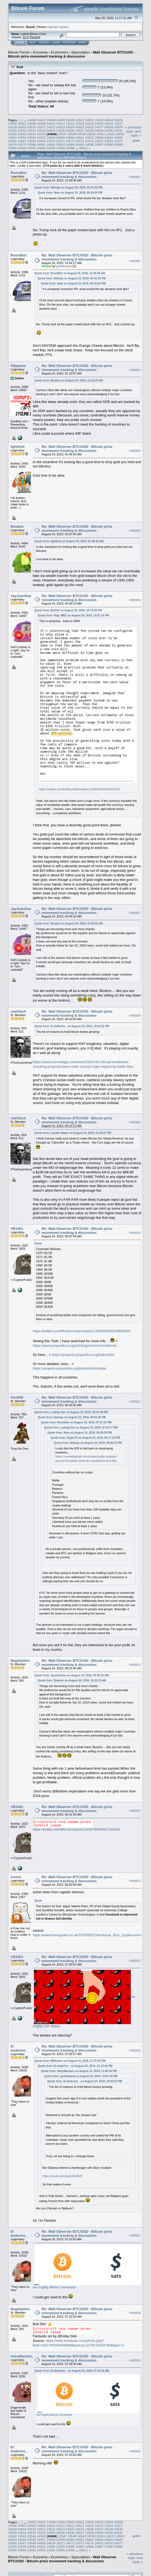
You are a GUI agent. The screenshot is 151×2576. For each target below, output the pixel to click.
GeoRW (16, 1397)
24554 (12, 137)
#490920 (135, 2451)
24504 (108, 120)
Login (56, 42)
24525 (79, 127)
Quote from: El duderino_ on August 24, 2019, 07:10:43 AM (71, 2370)
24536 (70, 130)
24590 (12, 148)
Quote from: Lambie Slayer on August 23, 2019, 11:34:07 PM (72, 1132)
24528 (108, 127)
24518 (12, 127)
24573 (79, 141)
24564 (108, 137)
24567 (22, 141)
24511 (60, 123)
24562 (89, 137)
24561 (79, 137)
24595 (60, 148)
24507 (22, 123)
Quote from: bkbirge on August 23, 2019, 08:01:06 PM (72, 1417)
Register (69, 42)
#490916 (135, 2050)
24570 (51, 141)
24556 (31, 137)
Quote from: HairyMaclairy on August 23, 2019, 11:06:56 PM (79, 2071)
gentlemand (64, 266)
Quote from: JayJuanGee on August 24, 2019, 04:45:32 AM (71, 1675)
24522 (51, 127)
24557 (41, 137)
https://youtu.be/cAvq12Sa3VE (63, 2176)
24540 (108, 130)
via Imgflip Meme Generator (54, 2287)
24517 (118, 123)
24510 (51, 123)
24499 (60, 120)
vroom (15, 1877)
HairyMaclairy (21, 2356)
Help (32, 42)
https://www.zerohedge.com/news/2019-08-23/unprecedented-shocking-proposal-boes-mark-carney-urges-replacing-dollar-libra (83, 1064)
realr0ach (18, 1011)
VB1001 (16, 1229)
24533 (41, 130)
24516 (108, 123)
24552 (110, 134)
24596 (70, 148)
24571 (60, 141)
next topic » (136, 133)
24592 (31, 148)
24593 (41, 148)
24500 (70, 120)
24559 (60, 137)
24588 (108, 144)
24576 (108, 141)
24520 (31, 127)
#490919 (135, 2360)
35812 (83, 148)
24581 (41, 144)
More (82, 42)
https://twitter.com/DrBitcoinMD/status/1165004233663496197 (80, 789)
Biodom (16, 526)
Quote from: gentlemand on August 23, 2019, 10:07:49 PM (81, 2076)
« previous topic (133, 129)
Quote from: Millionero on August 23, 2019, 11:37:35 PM (70, 2060)
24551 (100, 134)
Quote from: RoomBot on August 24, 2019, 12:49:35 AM (69, 273)
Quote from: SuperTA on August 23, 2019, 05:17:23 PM (85, 1437)
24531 (22, 130)
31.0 (25, 37)
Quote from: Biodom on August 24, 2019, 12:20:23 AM (68, 380)
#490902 (135, 261)
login (50, 26)
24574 (89, 141)
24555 (22, 137)
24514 (89, 123)
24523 (60, 127)
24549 (81, 134)
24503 (99, 120)
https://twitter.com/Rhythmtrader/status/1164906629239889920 (82, 1331)
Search (44, 42)
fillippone (18, 366)
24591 (22, 148)
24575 (99, 141)
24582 (51, 144)
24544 (31, 134)
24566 (12, 141)
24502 (89, 120)
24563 (99, 137)
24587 (99, 144)
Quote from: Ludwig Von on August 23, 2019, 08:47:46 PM (71, 1412)
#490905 (135, 530)
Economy (40, 52)
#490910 (135, 1232)
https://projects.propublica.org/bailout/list (83, 1355)
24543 (22, 134)
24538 (89, 130)
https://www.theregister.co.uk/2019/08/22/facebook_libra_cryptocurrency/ (89, 1935)
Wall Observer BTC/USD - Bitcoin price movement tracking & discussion (71, 54)
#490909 (135, 1122)
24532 (31, 130)
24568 (31, 141)
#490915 (135, 1961)
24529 (118, 127)
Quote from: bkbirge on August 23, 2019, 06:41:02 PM (68, 187)
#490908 (135, 1015)
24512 (70, 123)
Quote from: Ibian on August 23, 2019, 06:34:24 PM (70, 192)
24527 (99, 127)
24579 (22, 144)
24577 (118, 141)
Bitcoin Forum (19, 52)
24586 (89, 144)
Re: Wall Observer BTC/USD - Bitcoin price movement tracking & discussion (77, 175)
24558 (51, 137)
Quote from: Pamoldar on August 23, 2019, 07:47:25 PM (76, 1422)
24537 (79, 130)
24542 (12, 134)
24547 (62, 134)
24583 (60, 144)
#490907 (135, 912)
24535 (60, 130)
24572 (70, 141)
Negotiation (20, 1661)
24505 (118, 120)
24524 (70, 127)
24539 (99, 130)
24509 (41, 123)
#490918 (135, 2313)
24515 (99, 123)
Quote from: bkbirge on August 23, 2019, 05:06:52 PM (88, 1442)
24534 (51, 130)
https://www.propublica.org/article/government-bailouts (75, 1346)
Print (136, 140)
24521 (41, 127)
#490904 (135, 450)
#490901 (135, 176)
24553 (120, 134)
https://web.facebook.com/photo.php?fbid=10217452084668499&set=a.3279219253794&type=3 (78, 2343)
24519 (22, 127)
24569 (41, 141)
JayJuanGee (20, 596)
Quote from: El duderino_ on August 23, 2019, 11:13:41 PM (75, 2065)
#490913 (135, 1811)
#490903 (135, 369)
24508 (31, 123)
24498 (51, 120)
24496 (31, 120)
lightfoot (17, 447)
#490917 (135, 2235)
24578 (12, 144)
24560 (70, 137)
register (63, 26)
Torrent (34, 37)
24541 (118, 130)
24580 (31, 144)
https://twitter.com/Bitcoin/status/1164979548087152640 (76, 1829)
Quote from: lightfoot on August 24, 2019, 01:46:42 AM (69, 541)
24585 (79, 144)
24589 (118, 144)
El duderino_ (18, 2048)
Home (20, 42)
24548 (72, 134)
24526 (89, 127)
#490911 (135, 1401)
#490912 (135, 1664)
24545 (41, 134)
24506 (12, 123)
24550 (91, 134)
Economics (59, 52)
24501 (80, 120)
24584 (70, 144)
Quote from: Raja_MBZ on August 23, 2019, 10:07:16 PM (73, 615)
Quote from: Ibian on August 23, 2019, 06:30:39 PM (79, 1432)
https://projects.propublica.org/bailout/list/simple (69, 1368)
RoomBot (18, 173)
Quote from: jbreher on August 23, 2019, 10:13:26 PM (68, 610)
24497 (41, 120)
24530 (12, 130)
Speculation (80, 52)
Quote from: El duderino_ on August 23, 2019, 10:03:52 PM (71, 1026)
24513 (79, 123)
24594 (51, 148)
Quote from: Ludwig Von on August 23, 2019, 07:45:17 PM (81, 1427)
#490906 (135, 600)
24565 (118, 137)
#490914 (135, 1881)
